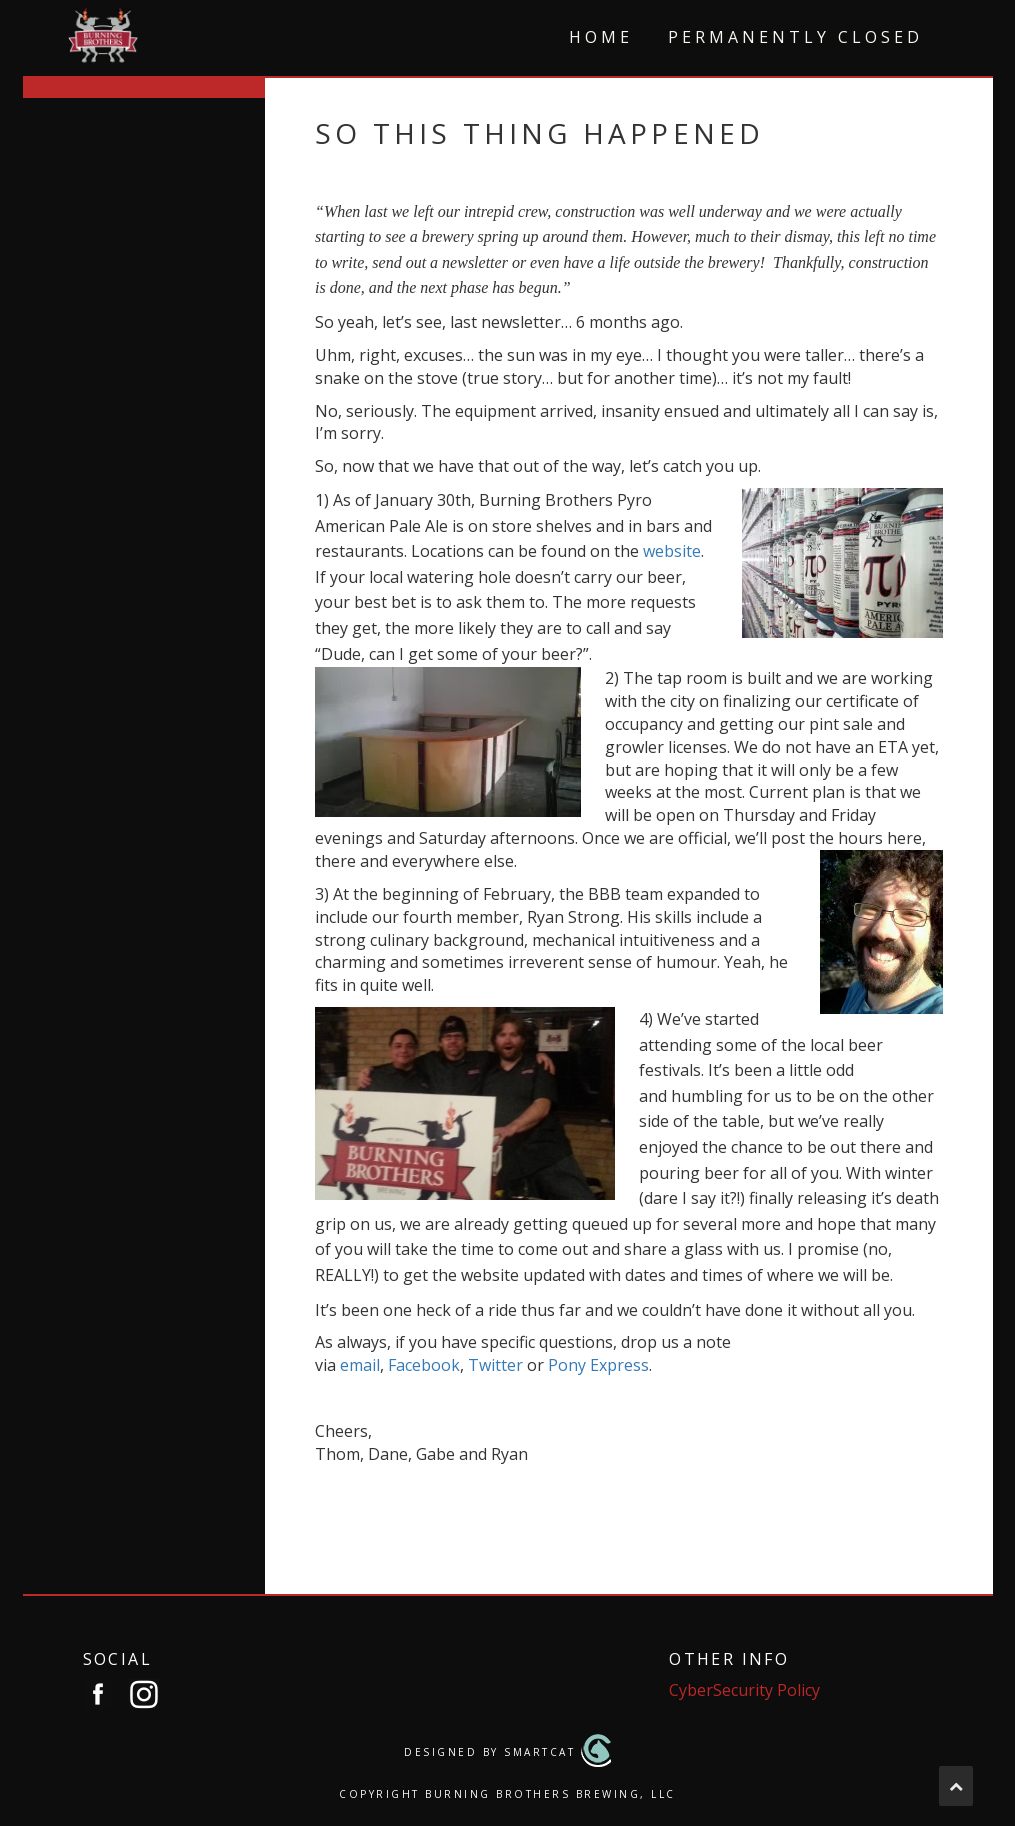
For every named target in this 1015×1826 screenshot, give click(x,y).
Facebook (424, 1365)
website (672, 551)
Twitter (495, 1365)
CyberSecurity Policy (744, 1690)
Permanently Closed (795, 37)
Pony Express (598, 1365)
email (360, 1365)
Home (601, 37)
